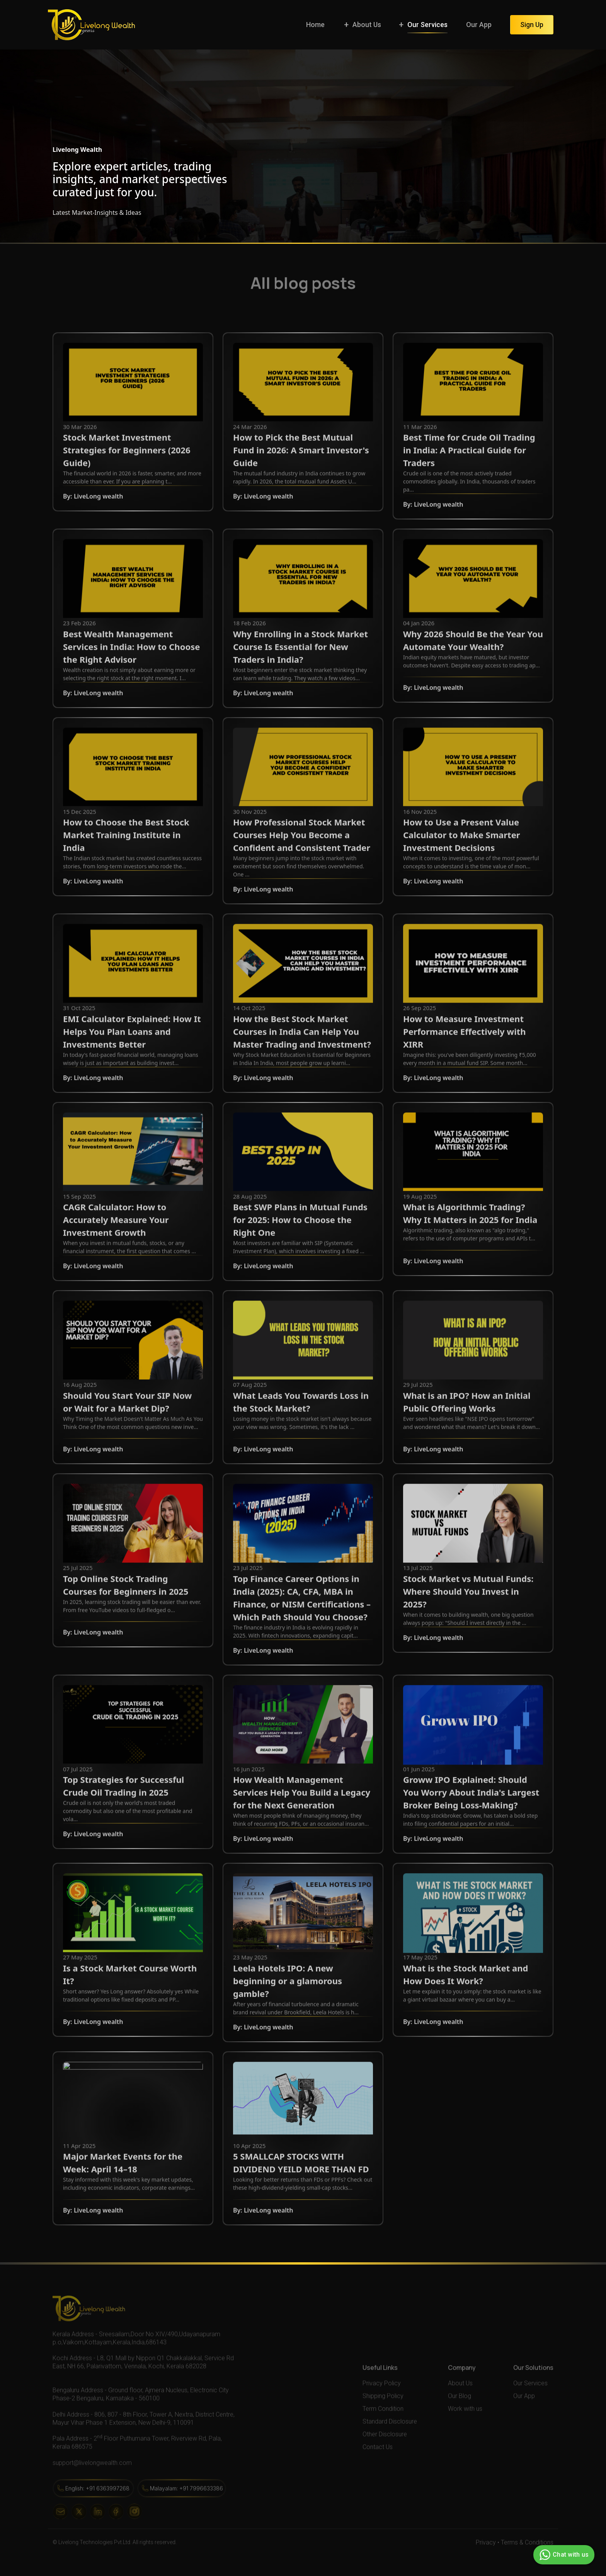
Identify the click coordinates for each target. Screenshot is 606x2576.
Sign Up (531, 24)
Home (315, 24)
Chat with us (563, 2554)
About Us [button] (366, 24)
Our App (479, 24)
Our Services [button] (427, 24)
